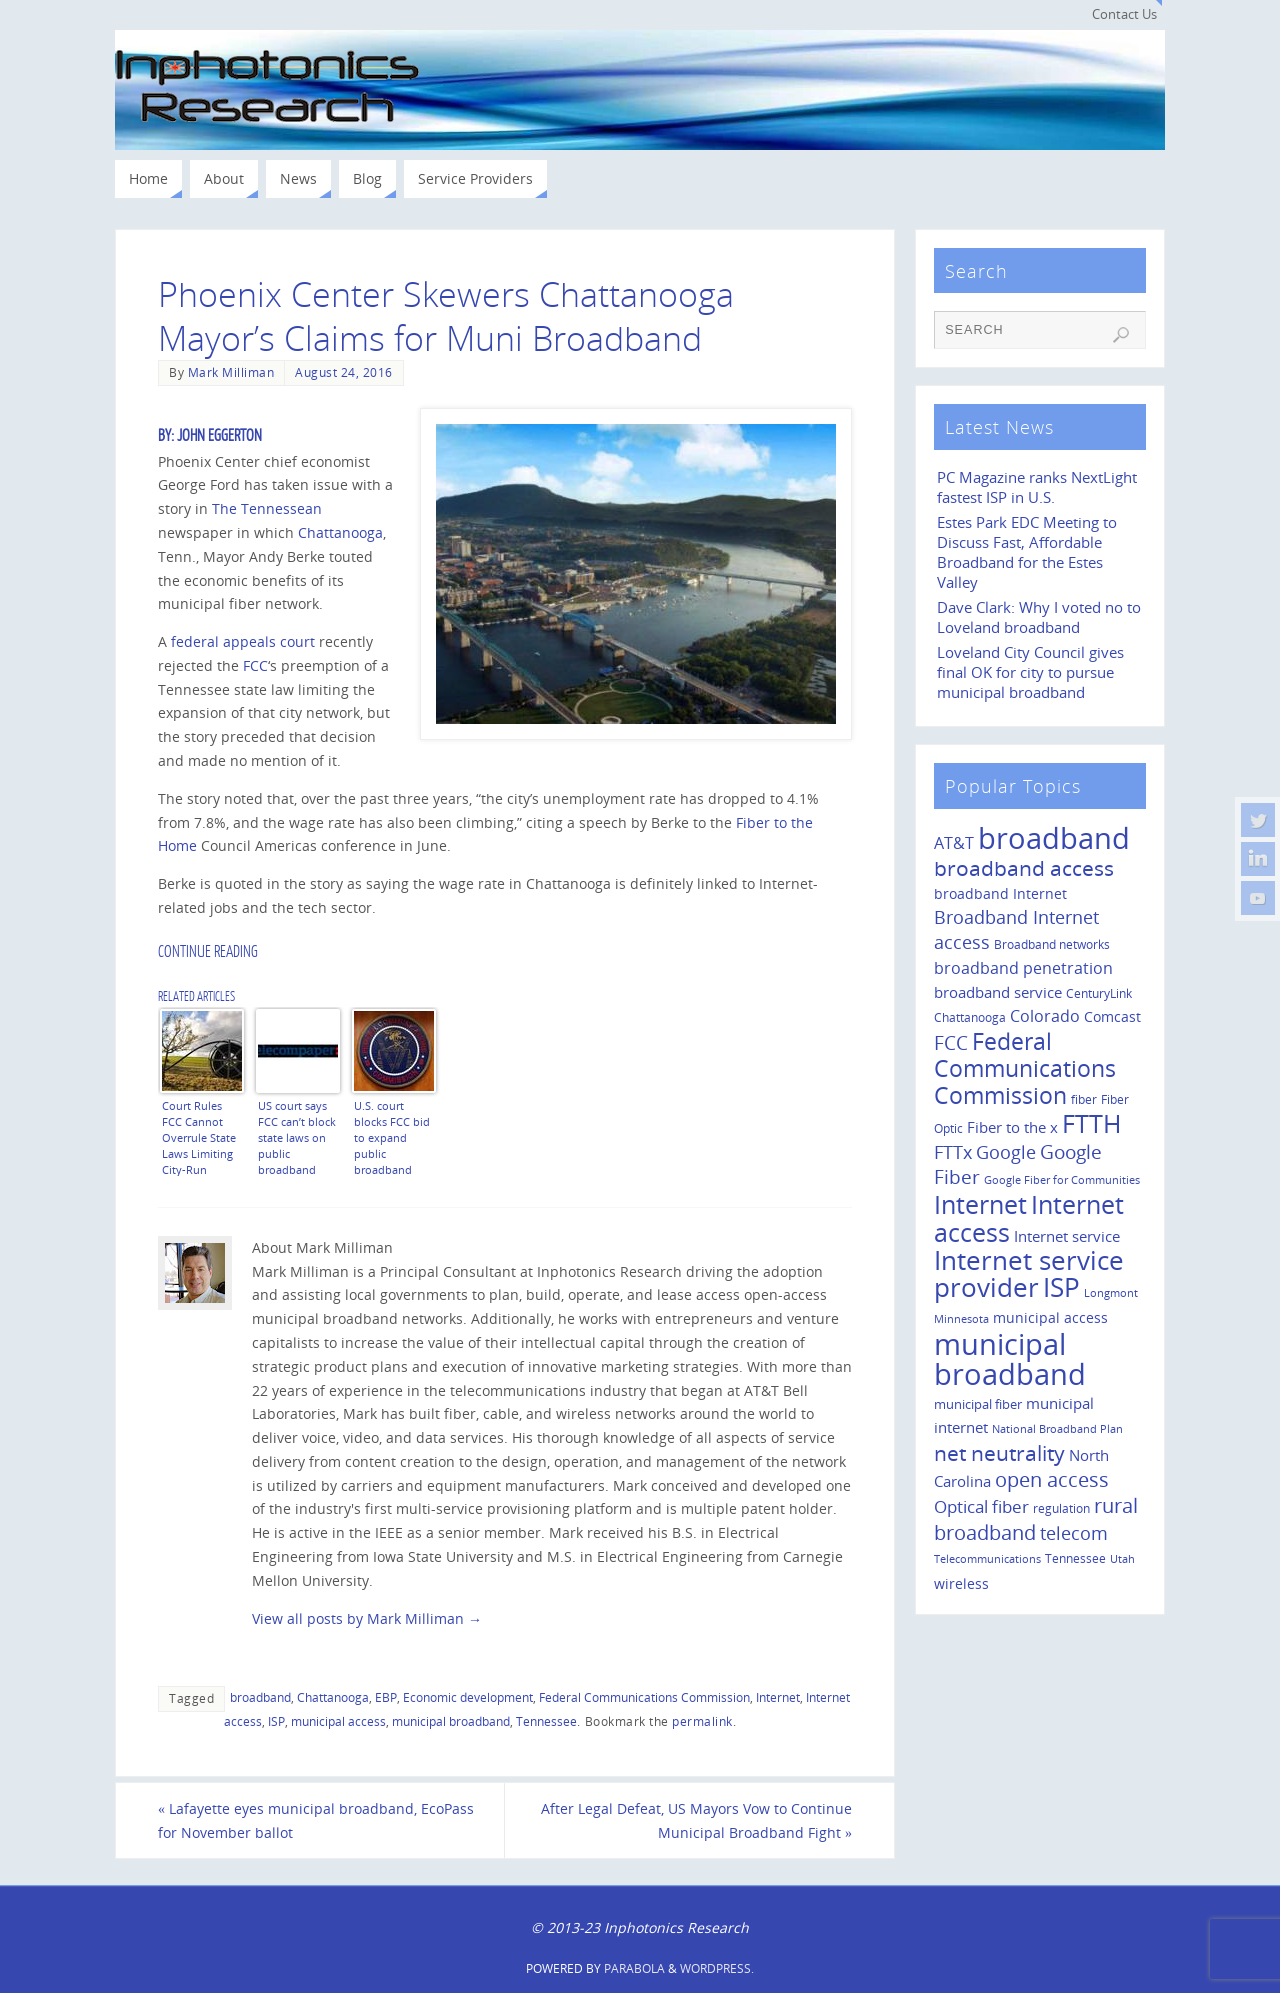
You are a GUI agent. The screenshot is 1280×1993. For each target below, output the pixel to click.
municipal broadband (451, 1721)
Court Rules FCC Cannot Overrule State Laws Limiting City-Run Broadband (199, 1137)
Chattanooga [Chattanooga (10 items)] (970, 1017)
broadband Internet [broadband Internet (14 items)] (1000, 893)
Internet (778, 1697)
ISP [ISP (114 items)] (1061, 1287)
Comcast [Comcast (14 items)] (1112, 1016)
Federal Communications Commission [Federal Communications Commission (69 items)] (1025, 1068)
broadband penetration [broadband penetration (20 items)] (1023, 968)
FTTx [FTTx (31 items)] (953, 1151)
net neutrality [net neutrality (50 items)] (999, 1452)
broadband (260, 1697)
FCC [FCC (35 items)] (951, 1043)
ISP (276, 1721)
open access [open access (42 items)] (1052, 1479)
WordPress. (717, 1968)
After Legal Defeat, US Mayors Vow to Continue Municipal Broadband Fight (696, 1820)
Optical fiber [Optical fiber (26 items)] (981, 1506)
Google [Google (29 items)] (1006, 1152)
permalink (702, 1721)
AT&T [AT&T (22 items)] (954, 843)
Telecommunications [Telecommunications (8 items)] (987, 1559)
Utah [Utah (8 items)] (1122, 1559)
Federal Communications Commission (644, 1697)
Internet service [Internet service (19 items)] (1067, 1236)
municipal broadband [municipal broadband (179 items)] (1010, 1358)
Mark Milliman (231, 372)
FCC (255, 665)
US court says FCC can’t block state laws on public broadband (297, 1137)
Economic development (468, 1697)
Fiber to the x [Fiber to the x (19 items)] (1012, 1127)
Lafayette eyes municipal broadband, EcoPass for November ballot (316, 1820)
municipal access (338, 1721)
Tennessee (546, 1721)
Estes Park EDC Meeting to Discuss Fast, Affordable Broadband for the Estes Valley (1027, 552)
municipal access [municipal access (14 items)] (1050, 1317)
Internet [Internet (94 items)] (980, 1204)
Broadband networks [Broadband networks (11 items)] (1052, 944)
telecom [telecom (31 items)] (1074, 1532)
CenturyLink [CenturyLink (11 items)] (1099, 993)
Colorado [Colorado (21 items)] (1045, 1016)
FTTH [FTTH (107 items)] (1091, 1123)
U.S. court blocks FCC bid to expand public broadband (392, 1137)
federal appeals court (243, 641)
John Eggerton (219, 436)
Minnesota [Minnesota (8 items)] (961, 1319)
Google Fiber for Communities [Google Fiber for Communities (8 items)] (1062, 1180)
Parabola (634, 1968)
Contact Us (1124, 14)
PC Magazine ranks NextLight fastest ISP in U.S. (1037, 487)
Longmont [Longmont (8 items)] (1111, 1293)
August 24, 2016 (344, 372)
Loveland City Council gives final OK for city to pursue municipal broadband (1030, 672)
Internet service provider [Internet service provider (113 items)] (1029, 1274)
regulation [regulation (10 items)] (1061, 1508)
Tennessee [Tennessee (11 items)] (1075, 1558)
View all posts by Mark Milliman (367, 1618)
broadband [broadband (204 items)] (1054, 838)
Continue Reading (208, 952)
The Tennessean (267, 508)
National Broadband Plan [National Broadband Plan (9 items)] (1057, 1428)
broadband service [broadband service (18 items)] (998, 992)
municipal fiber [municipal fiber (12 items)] (978, 1404)
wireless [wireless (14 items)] (961, 1583)
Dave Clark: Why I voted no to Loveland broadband (1039, 617)
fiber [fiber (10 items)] (1084, 1099)
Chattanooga (340, 532)
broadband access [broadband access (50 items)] (1024, 867)
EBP (386, 1697)
